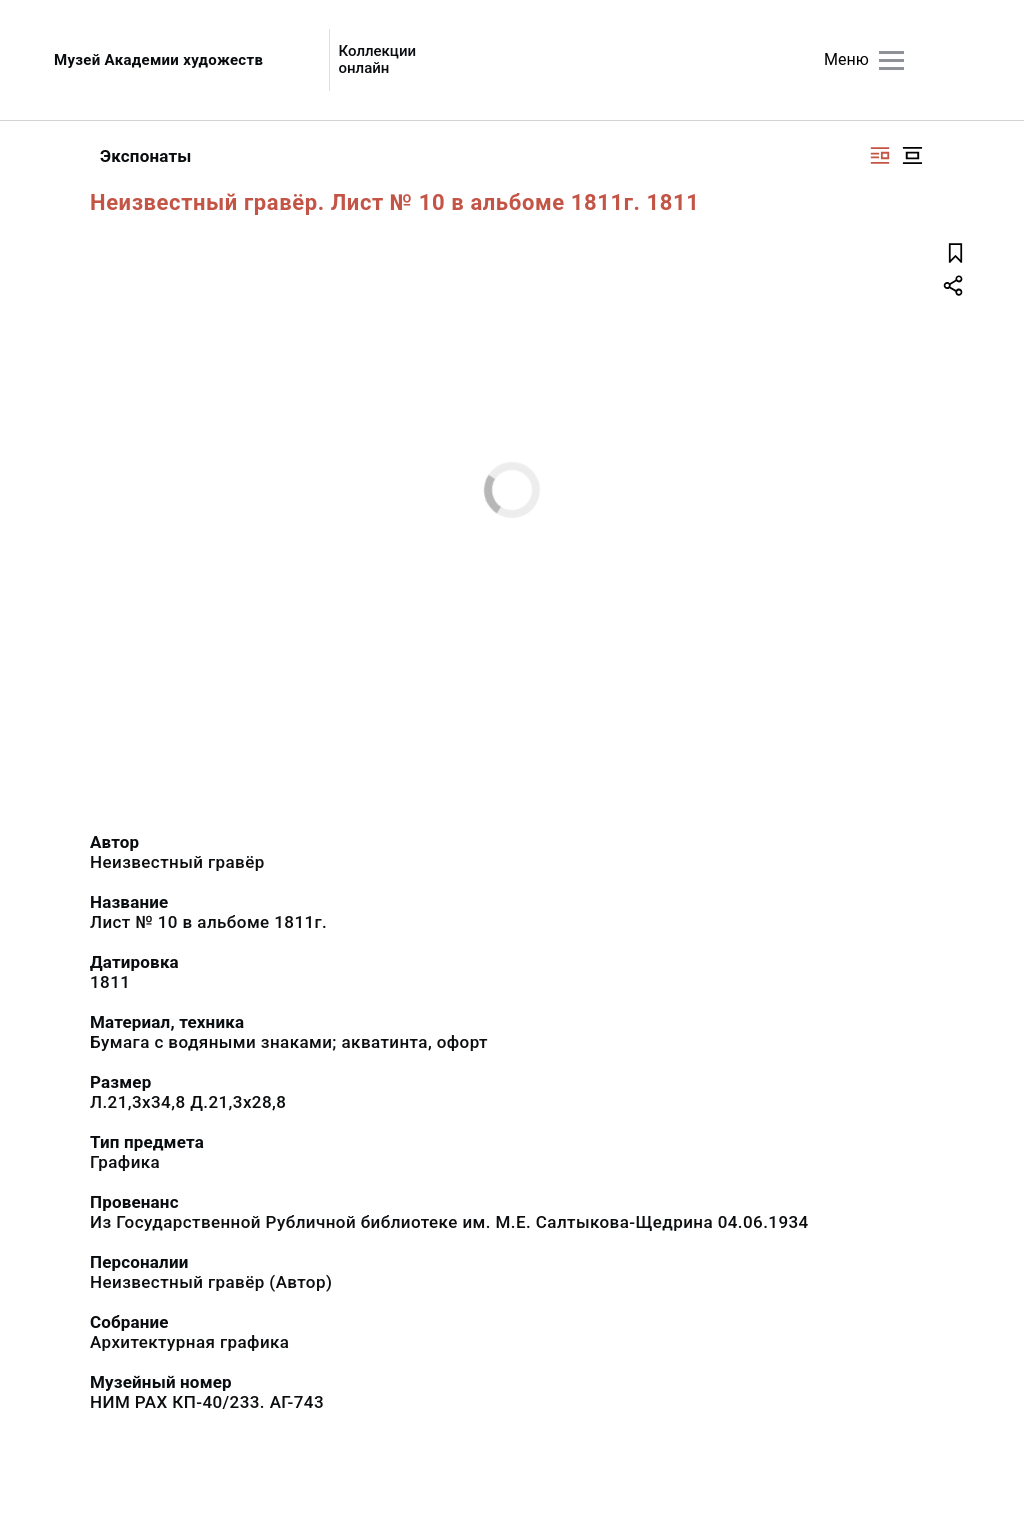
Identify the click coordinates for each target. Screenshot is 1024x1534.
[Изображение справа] (880, 155)
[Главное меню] (891, 60)
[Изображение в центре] (912, 155)
